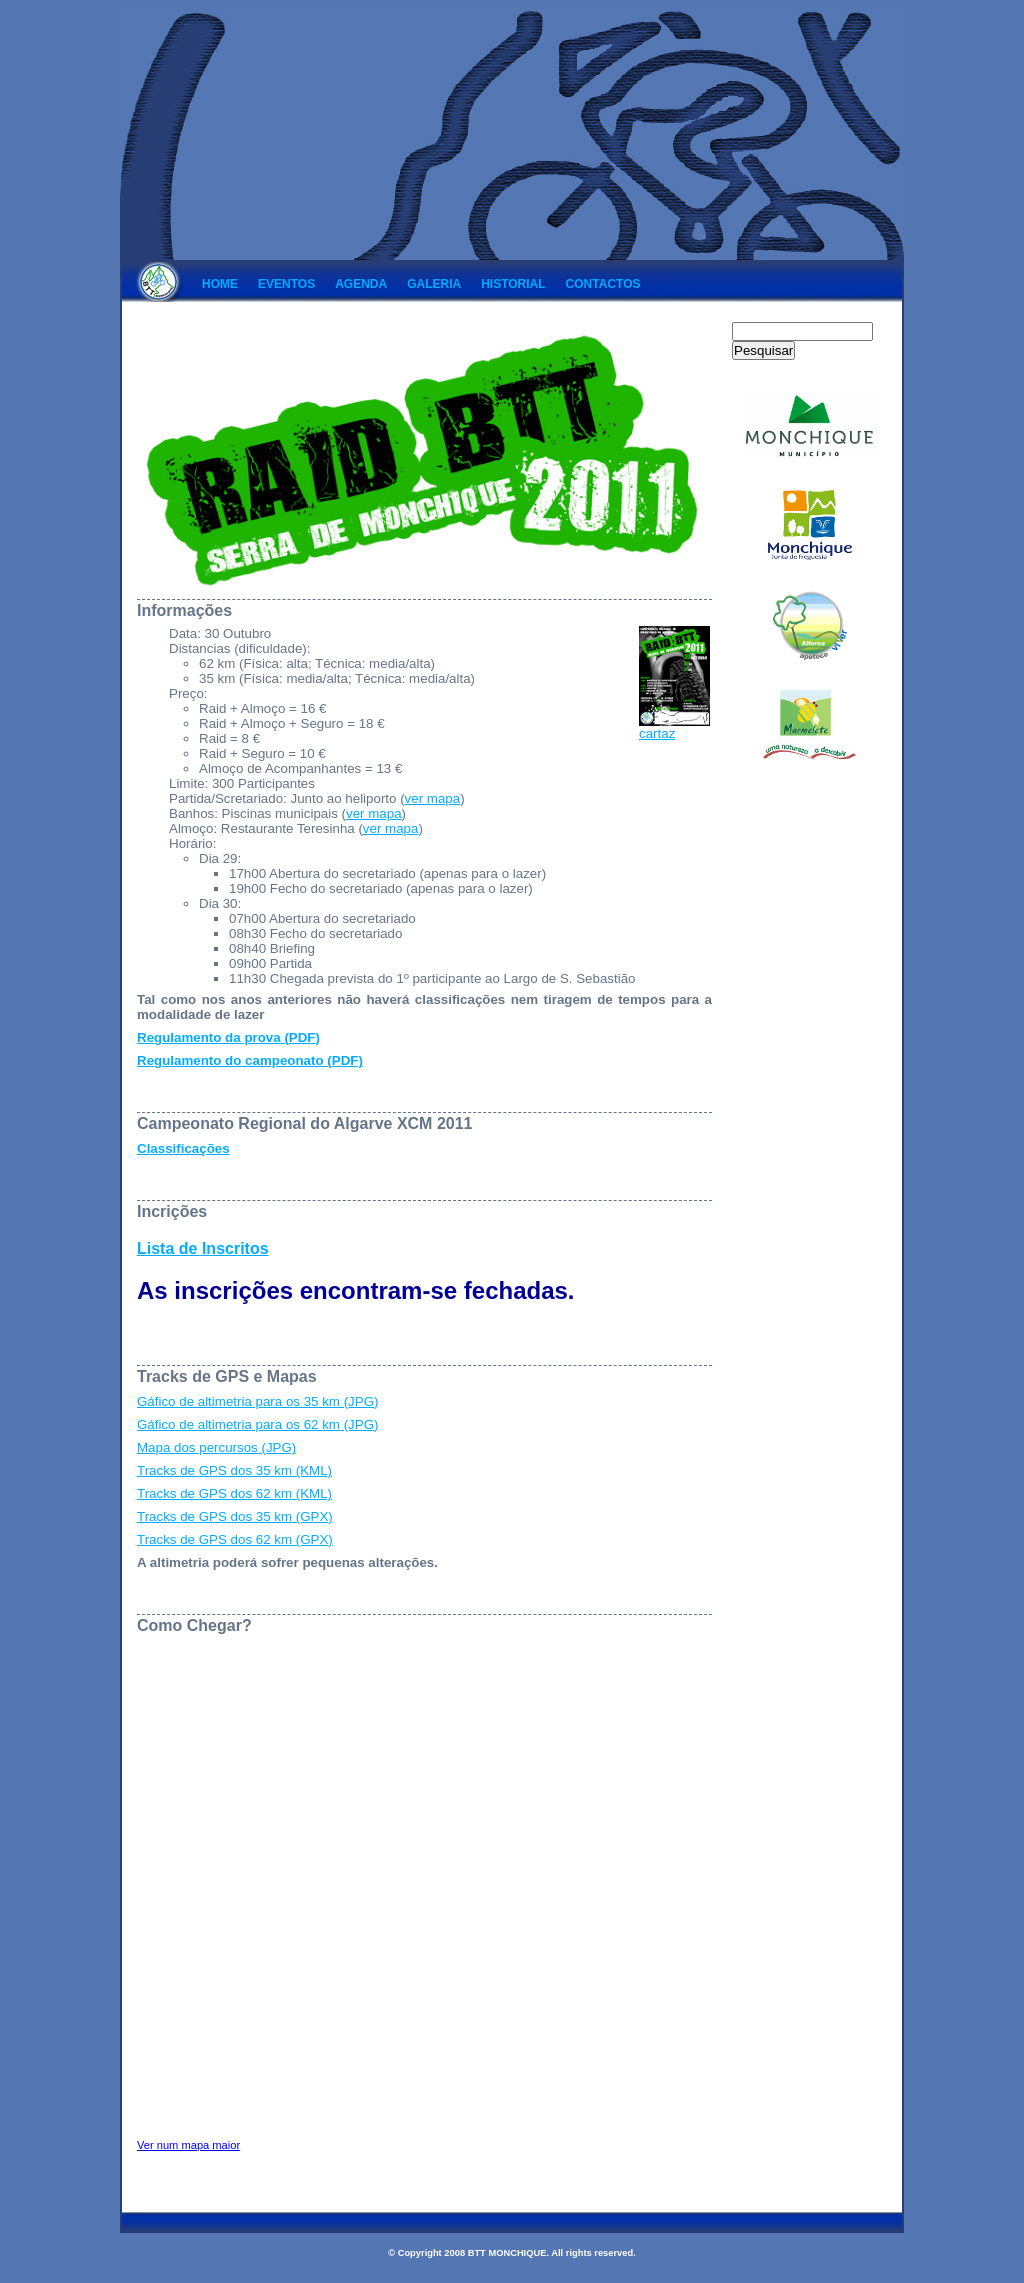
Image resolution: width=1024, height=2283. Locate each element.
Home (220, 284)
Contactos (603, 284)
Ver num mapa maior (188, 2145)
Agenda (361, 284)
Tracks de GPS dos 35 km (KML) (234, 1470)
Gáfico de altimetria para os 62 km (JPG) (257, 1424)
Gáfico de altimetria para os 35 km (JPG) (257, 1401)
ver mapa (433, 798)
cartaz (674, 727)
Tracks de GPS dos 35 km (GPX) (235, 1516)
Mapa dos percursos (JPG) (216, 1447)
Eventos (286, 284)
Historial (513, 284)
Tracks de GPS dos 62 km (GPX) (235, 1539)
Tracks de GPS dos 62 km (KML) (234, 1493)
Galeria (434, 284)
